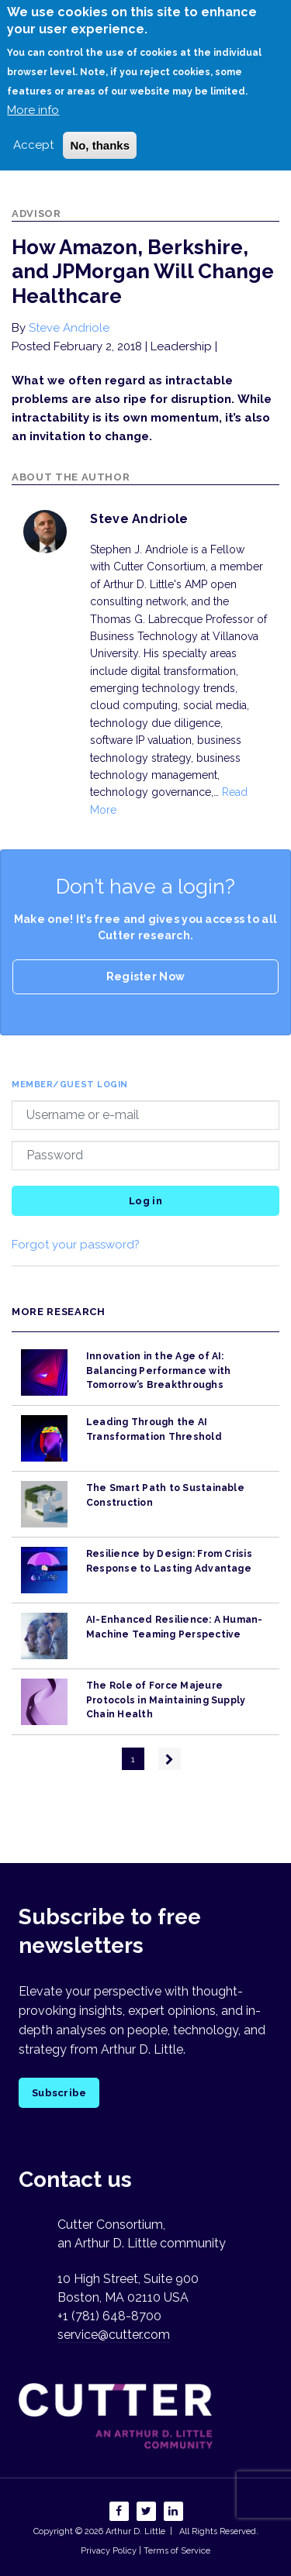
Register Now (145, 976)
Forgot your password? (76, 1245)
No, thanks (100, 145)
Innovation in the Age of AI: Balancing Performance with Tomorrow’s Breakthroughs (158, 1370)
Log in (145, 1201)
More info (33, 110)
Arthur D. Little (134, 2531)
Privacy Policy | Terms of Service (145, 2551)
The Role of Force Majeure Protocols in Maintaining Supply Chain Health (165, 1700)
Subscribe (59, 2093)
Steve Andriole (69, 328)
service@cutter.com (113, 2334)
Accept (33, 145)
